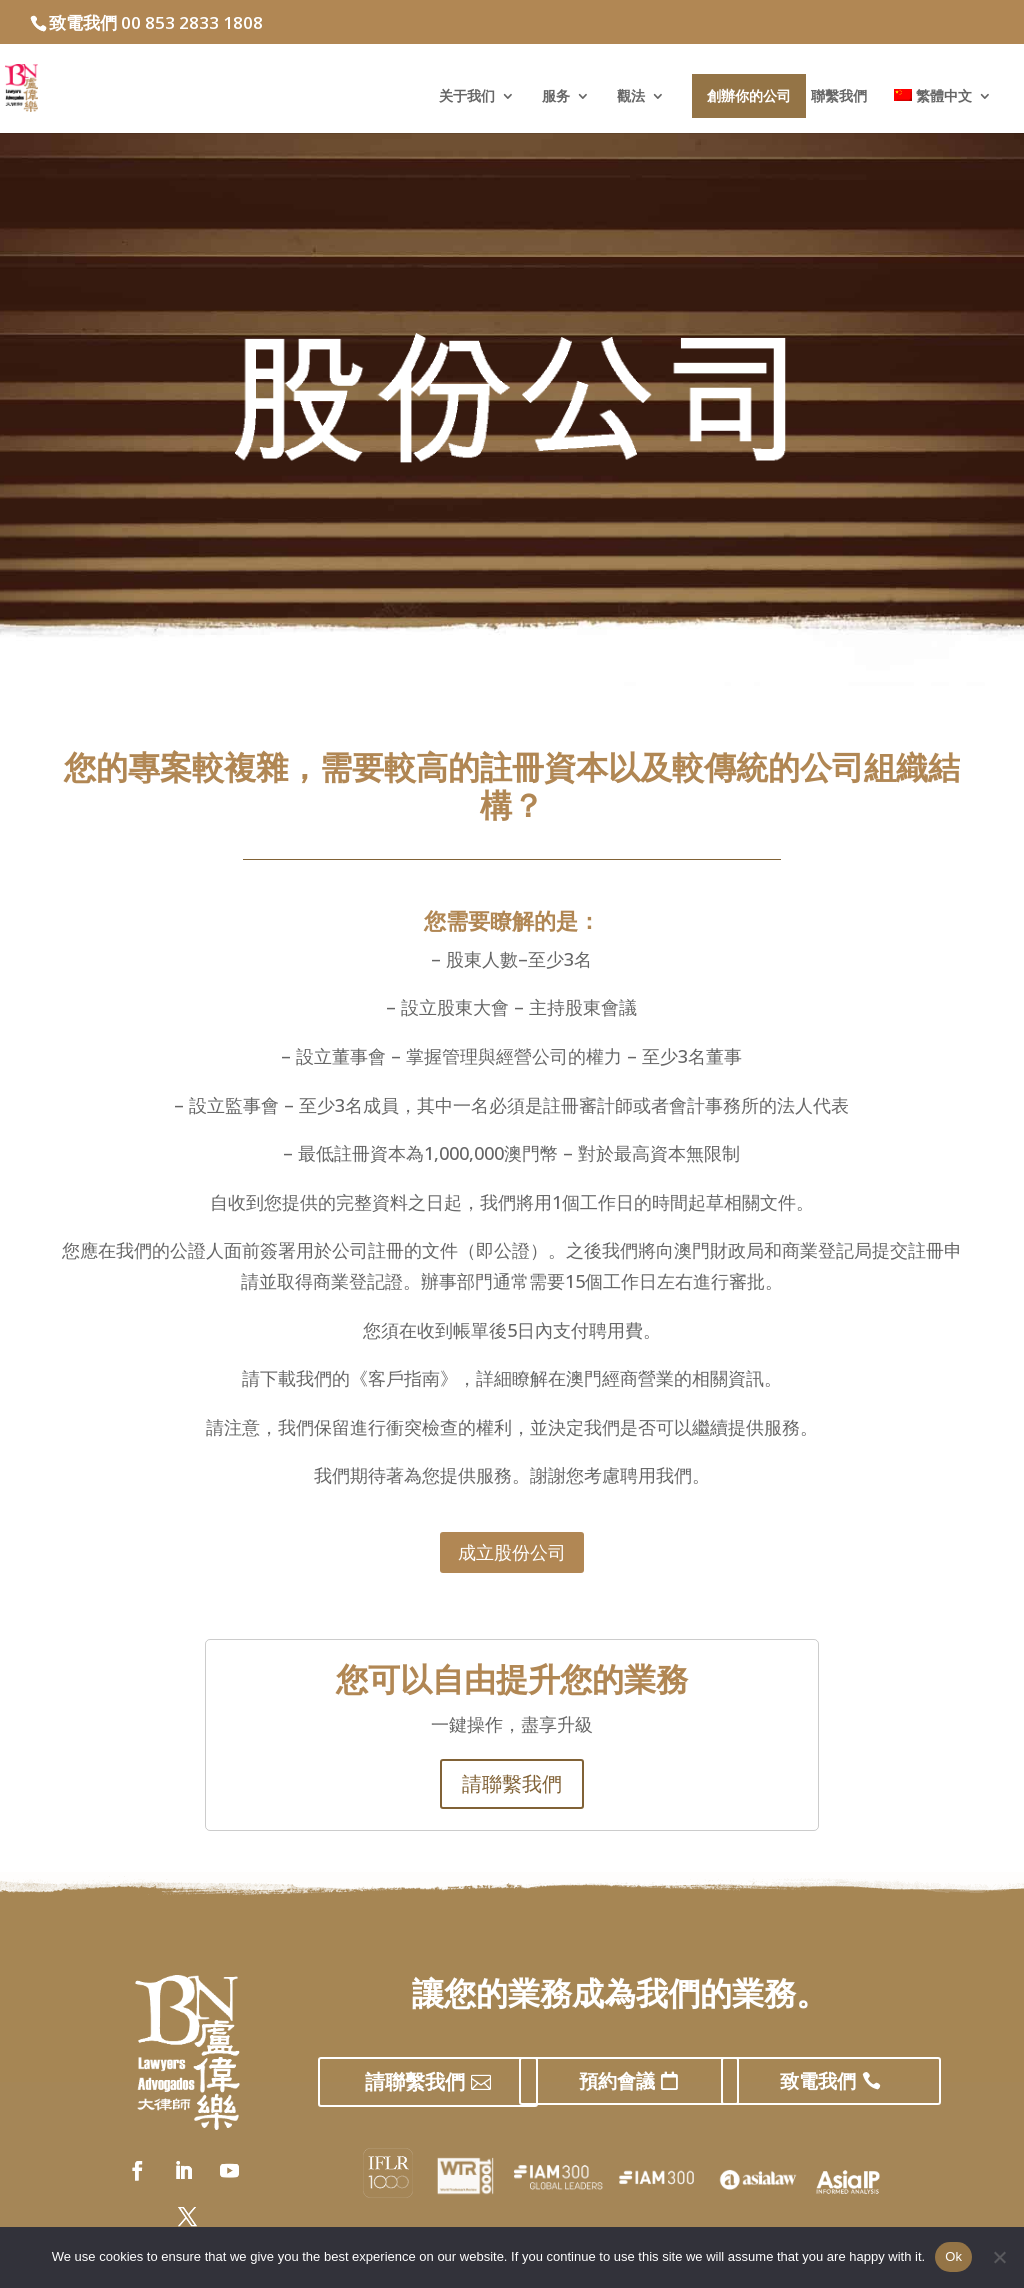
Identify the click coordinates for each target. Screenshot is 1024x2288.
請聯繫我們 (512, 1783)
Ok (953, 2256)
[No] (999, 2257)
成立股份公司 (512, 1552)
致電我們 (818, 2081)
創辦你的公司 (749, 95)
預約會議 (617, 2081)
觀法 (631, 97)
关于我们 (467, 97)
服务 (556, 97)
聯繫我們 (839, 97)
